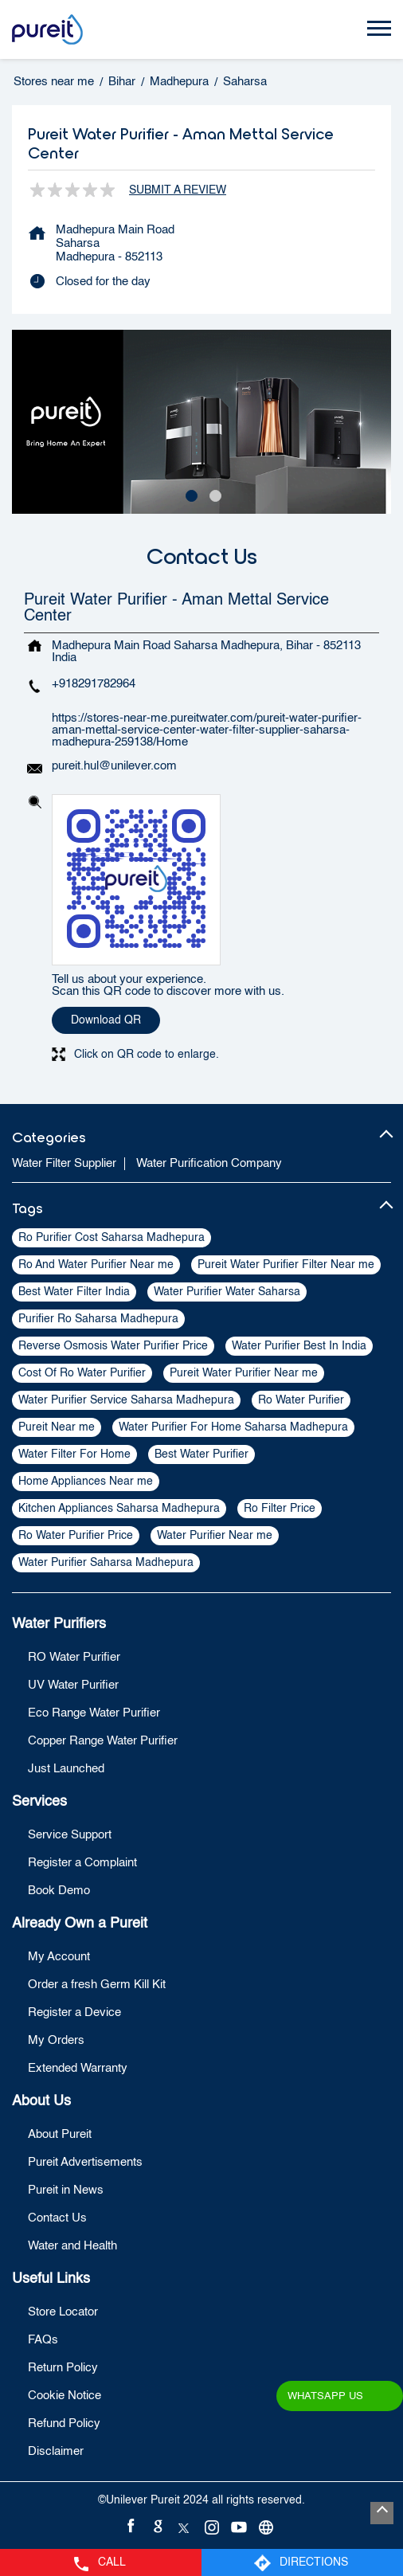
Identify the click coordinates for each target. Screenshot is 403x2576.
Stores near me (54, 82)
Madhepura (179, 82)
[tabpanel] (201, 422)
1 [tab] (190, 494)
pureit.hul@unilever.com (114, 766)
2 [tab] (213, 494)
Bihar (121, 82)
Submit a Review (177, 190)
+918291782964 (93, 684)
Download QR (106, 1020)
